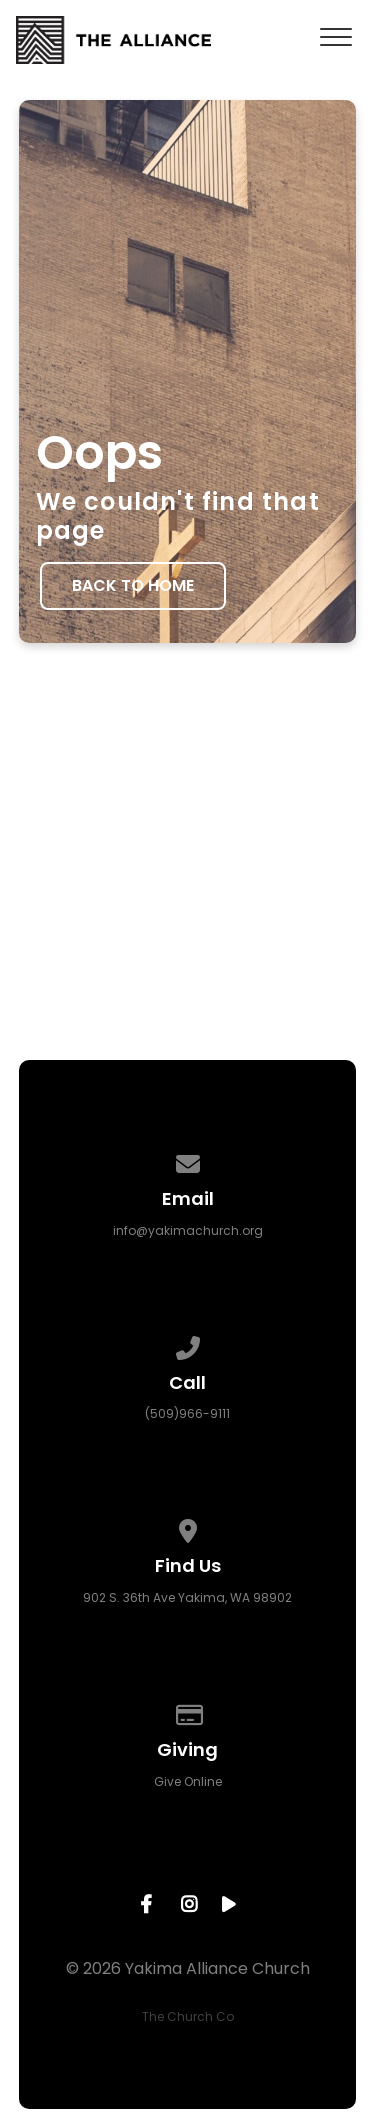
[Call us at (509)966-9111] (188, 1344)
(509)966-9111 (187, 1413)
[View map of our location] (188, 1527)
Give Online (188, 1781)
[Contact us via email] (188, 1160)
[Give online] (188, 1711)
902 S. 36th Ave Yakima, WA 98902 (187, 1597)
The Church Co (188, 2016)
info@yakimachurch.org (188, 1230)
